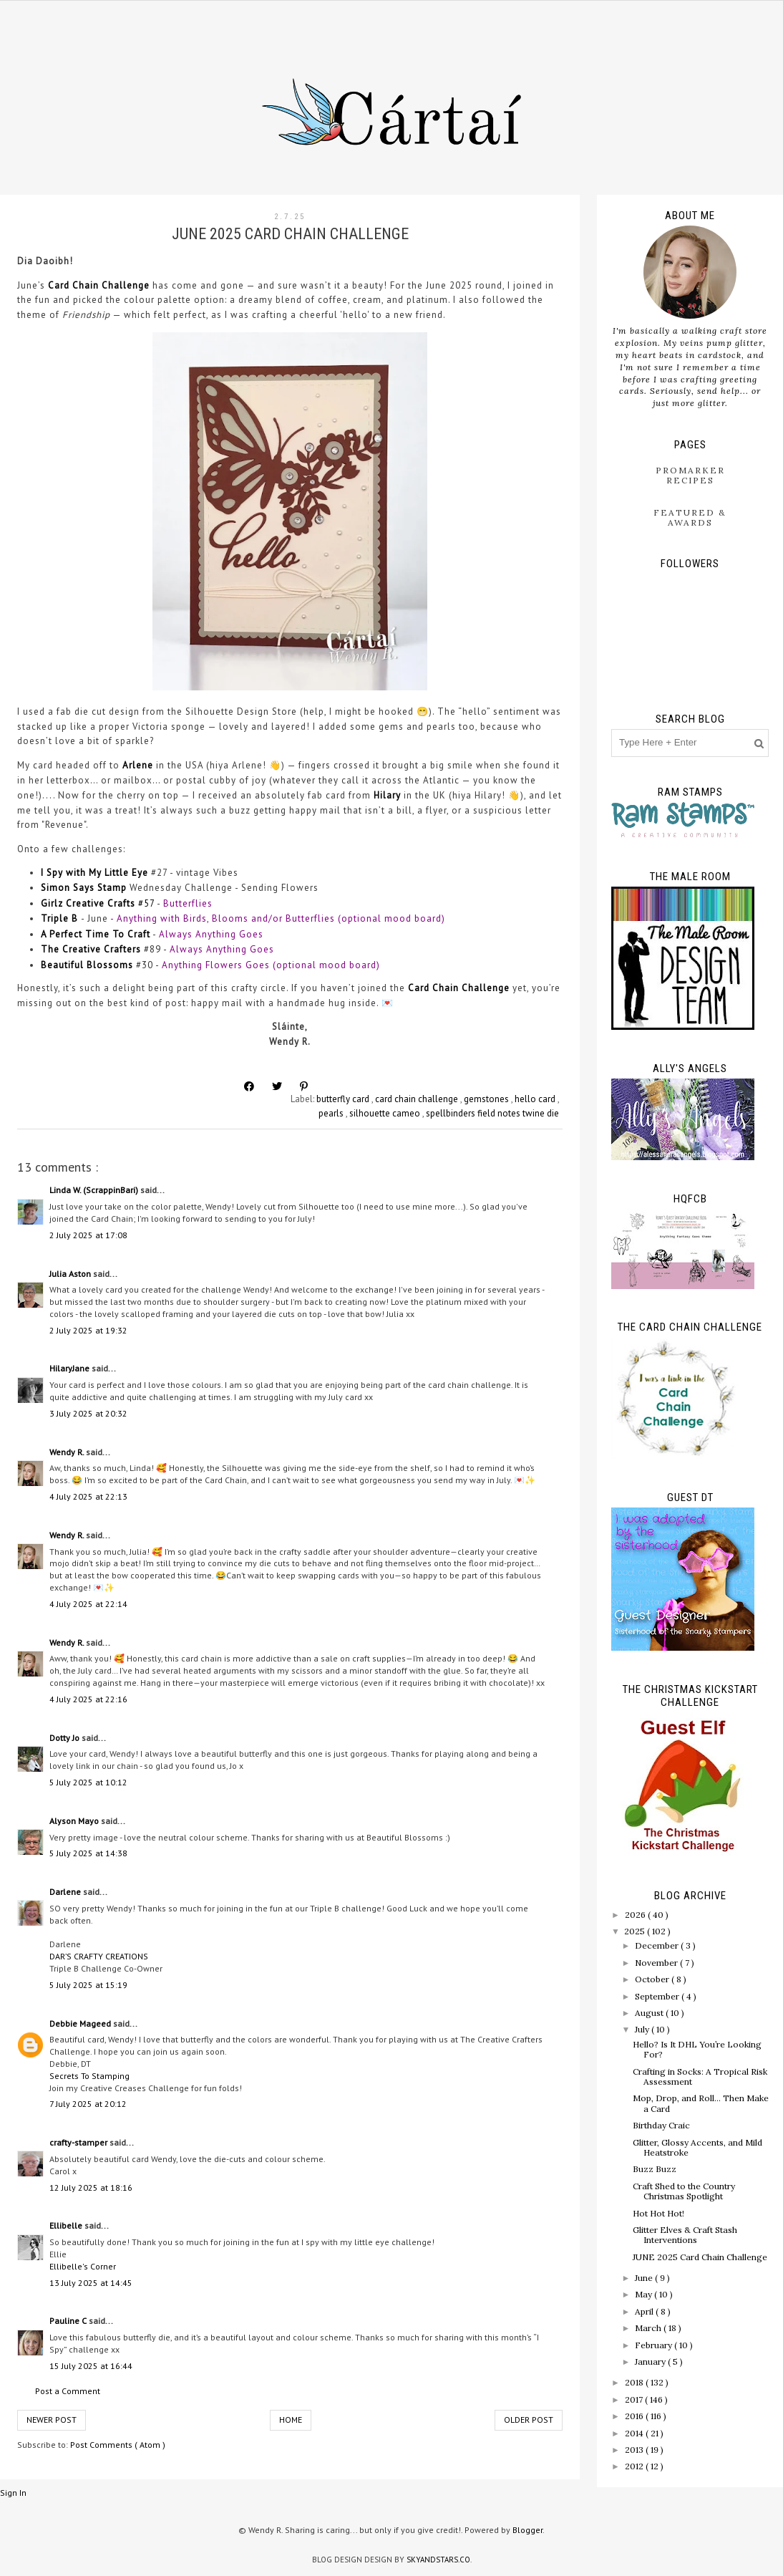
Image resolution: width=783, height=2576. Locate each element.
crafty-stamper (79, 2142)
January (651, 2361)
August (650, 2012)
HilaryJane (70, 1368)
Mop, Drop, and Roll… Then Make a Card (701, 2103)
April (645, 2311)
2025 (635, 1931)
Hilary (387, 795)
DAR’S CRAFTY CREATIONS (98, 1956)
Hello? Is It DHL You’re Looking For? (697, 2049)
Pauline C (69, 2320)
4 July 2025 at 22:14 (88, 1603)
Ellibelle (66, 2225)
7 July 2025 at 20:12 (88, 2103)
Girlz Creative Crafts (88, 903)
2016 (635, 2416)
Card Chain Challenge (100, 285)
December (658, 1945)
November (657, 1962)
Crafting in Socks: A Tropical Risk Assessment (700, 2076)
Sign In (13, 2492)
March (649, 2327)
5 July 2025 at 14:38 (88, 1853)
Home (290, 2419)
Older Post (528, 2419)
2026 (636, 1914)
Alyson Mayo (75, 1820)
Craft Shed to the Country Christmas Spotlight (684, 2191)
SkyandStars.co (438, 2560)
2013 (635, 2449)
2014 (635, 2433)
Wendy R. (67, 1452)
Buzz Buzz (654, 2168)
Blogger (527, 2529)
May (644, 2294)
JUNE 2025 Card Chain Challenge (700, 2257)
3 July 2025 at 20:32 (88, 1413)
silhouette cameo (385, 1113)
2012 (635, 2466)
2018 (635, 2382)
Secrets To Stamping (89, 2075)
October (653, 1979)
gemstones (487, 1099)
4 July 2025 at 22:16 (88, 1699)
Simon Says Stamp (84, 888)
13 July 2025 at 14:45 (90, 2282)
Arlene (137, 765)
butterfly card (343, 1099)
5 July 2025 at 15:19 (88, 1984)
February (654, 2345)
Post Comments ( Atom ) (117, 2444)
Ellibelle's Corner (82, 2266)
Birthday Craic (661, 2125)
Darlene (66, 1891)
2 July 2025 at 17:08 (88, 1235)
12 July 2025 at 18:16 (90, 2187)
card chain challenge (417, 1099)
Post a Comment (67, 2391)
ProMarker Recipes (690, 475)
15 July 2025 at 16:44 (90, 2365)
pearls (332, 1113)
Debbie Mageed (81, 2023)
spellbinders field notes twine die (492, 1113)
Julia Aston (71, 1273)
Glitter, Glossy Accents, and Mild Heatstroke (697, 2147)
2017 (635, 2399)
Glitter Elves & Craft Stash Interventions (685, 2234)
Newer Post (51, 2419)
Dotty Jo (65, 1737)
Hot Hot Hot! (658, 2213)
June (645, 2277)
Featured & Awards (689, 517)
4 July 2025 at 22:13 (88, 1496)
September (658, 1996)
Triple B (59, 918)
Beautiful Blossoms (87, 965)
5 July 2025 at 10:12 (88, 1782)
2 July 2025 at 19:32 (88, 1330)
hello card (536, 1099)
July (643, 2029)
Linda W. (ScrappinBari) (94, 1190)
